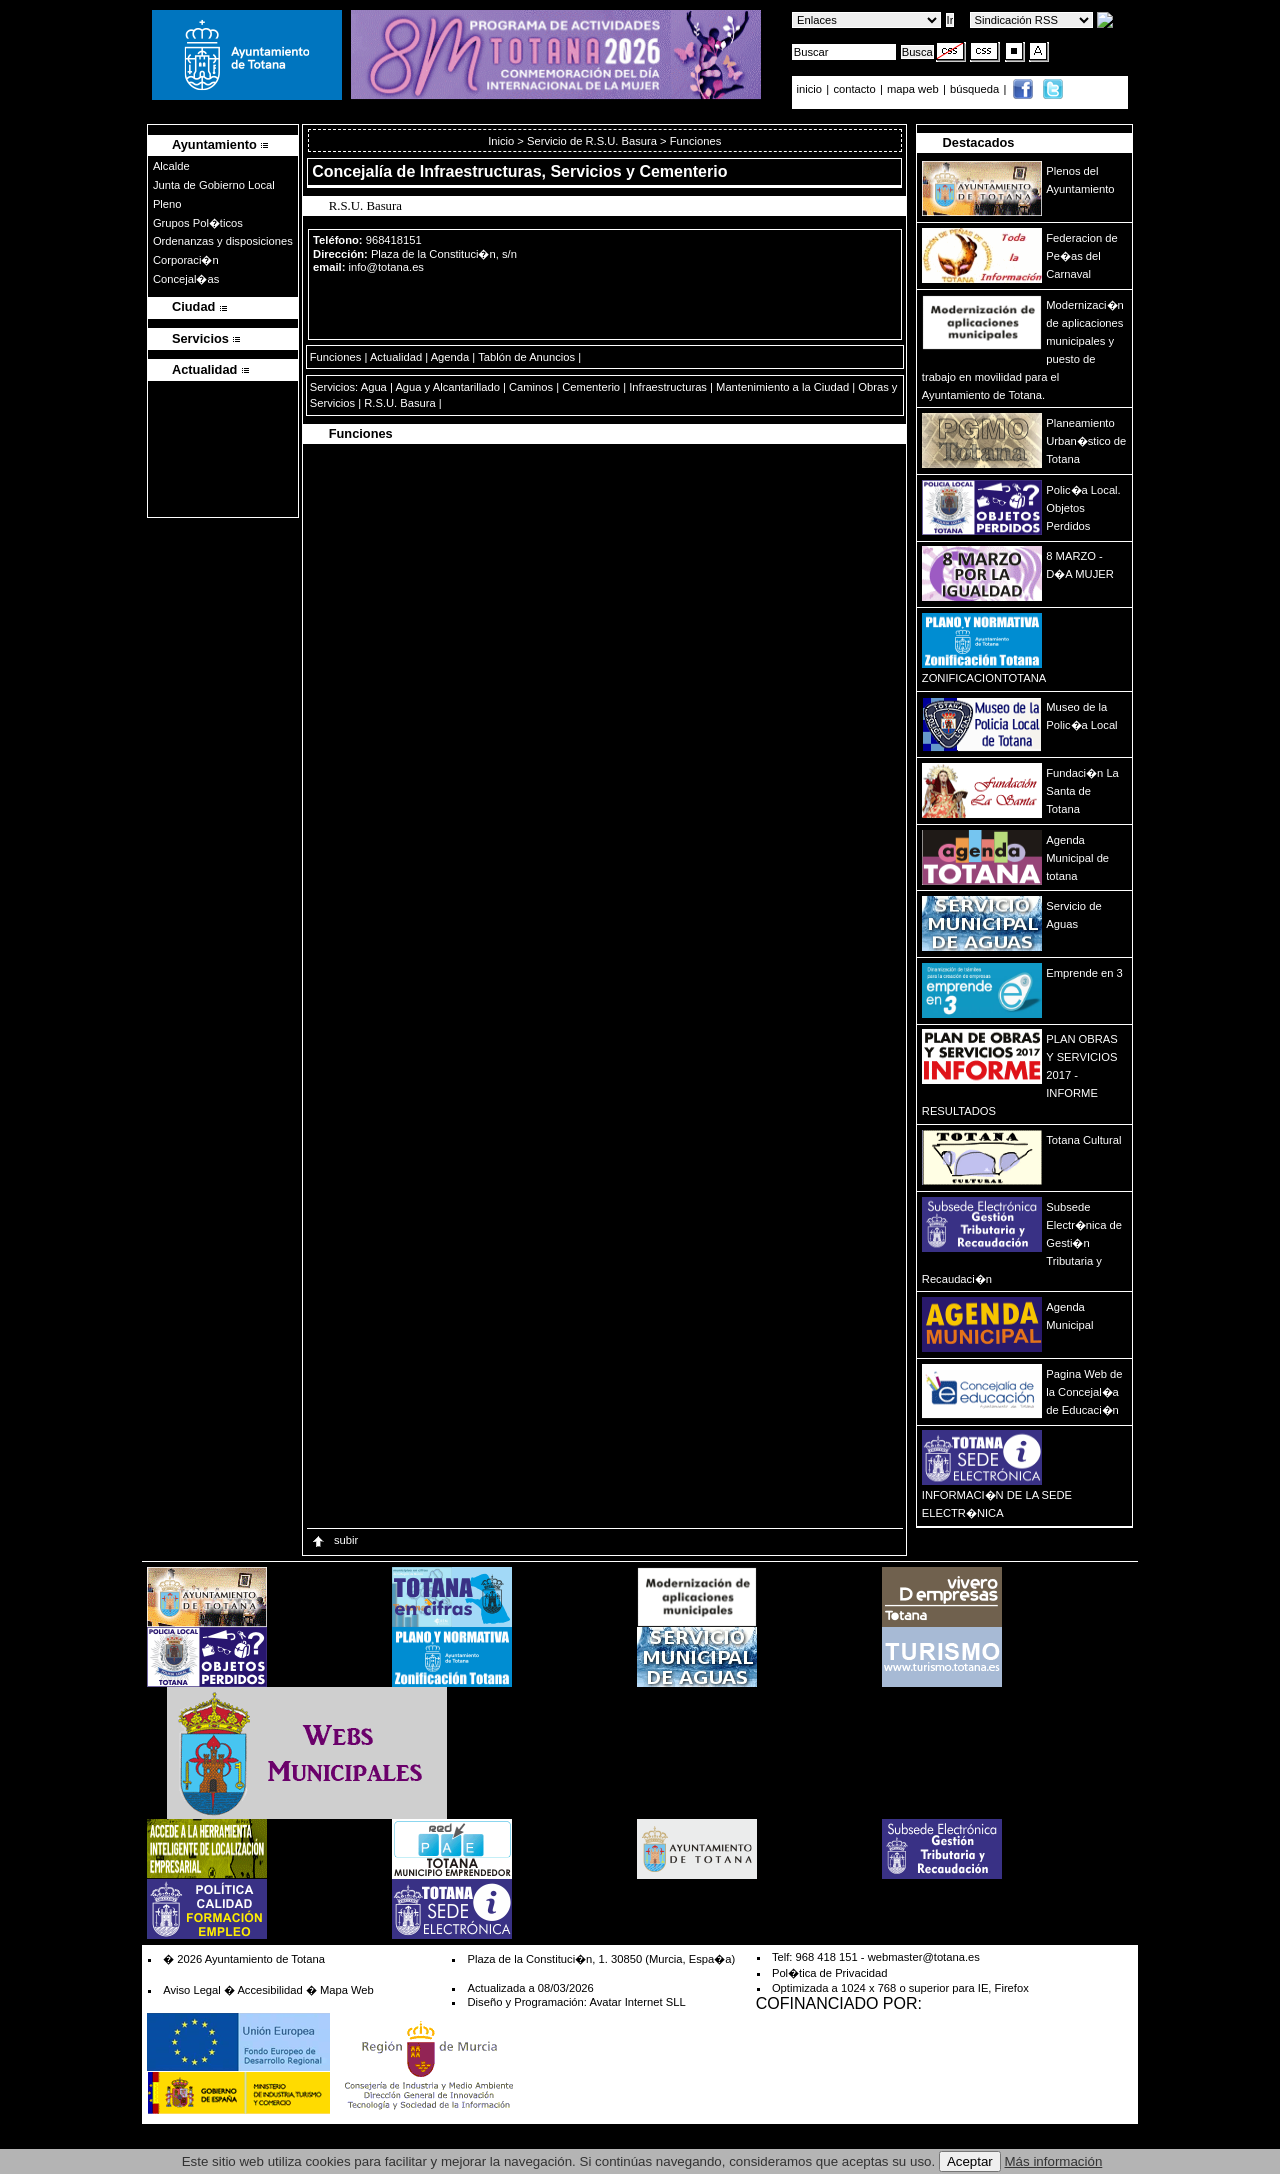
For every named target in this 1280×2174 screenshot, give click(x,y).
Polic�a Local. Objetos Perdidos (1083, 508)
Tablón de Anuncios (526, 357)
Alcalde (171, 166)
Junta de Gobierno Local (214, 185)
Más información (1054, 2161)
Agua (374, 387)
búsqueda (976, 89)
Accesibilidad (269, 1990)
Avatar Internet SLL (637, 2002)
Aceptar (970, 2161)
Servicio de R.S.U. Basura (592, 141)
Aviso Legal (192, 1990)
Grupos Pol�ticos (198, 223)
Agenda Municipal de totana (1077, 858)
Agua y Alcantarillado (447, 387)
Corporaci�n (186, 260)
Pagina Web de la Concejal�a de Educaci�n (1084, 1392)
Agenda (450, 357)
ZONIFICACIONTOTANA (984, 678)
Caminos (531, 387)
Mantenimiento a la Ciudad (782, 387)
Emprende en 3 (1084, 973)
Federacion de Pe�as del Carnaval (1082, 256)
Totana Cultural (1083, 1140)
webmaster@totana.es (924, 1957)
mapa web (914, 89)
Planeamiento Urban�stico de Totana (1086, 441)
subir (334, 1540)
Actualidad (396, 357)
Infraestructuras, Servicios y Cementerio (574, 171)
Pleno (167, 204)
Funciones (336, 357)
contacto (854, 89)
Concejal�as (186, 279)
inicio (811, 89)
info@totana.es (386, 267)
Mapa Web (347, 1990)
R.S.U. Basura (400, 403)
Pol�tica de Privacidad (829, 1973)
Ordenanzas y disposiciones (223, 241)
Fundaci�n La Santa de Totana (1082, 791)
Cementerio (591, 387)
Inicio (502, 141)
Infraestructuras (668, 387)
